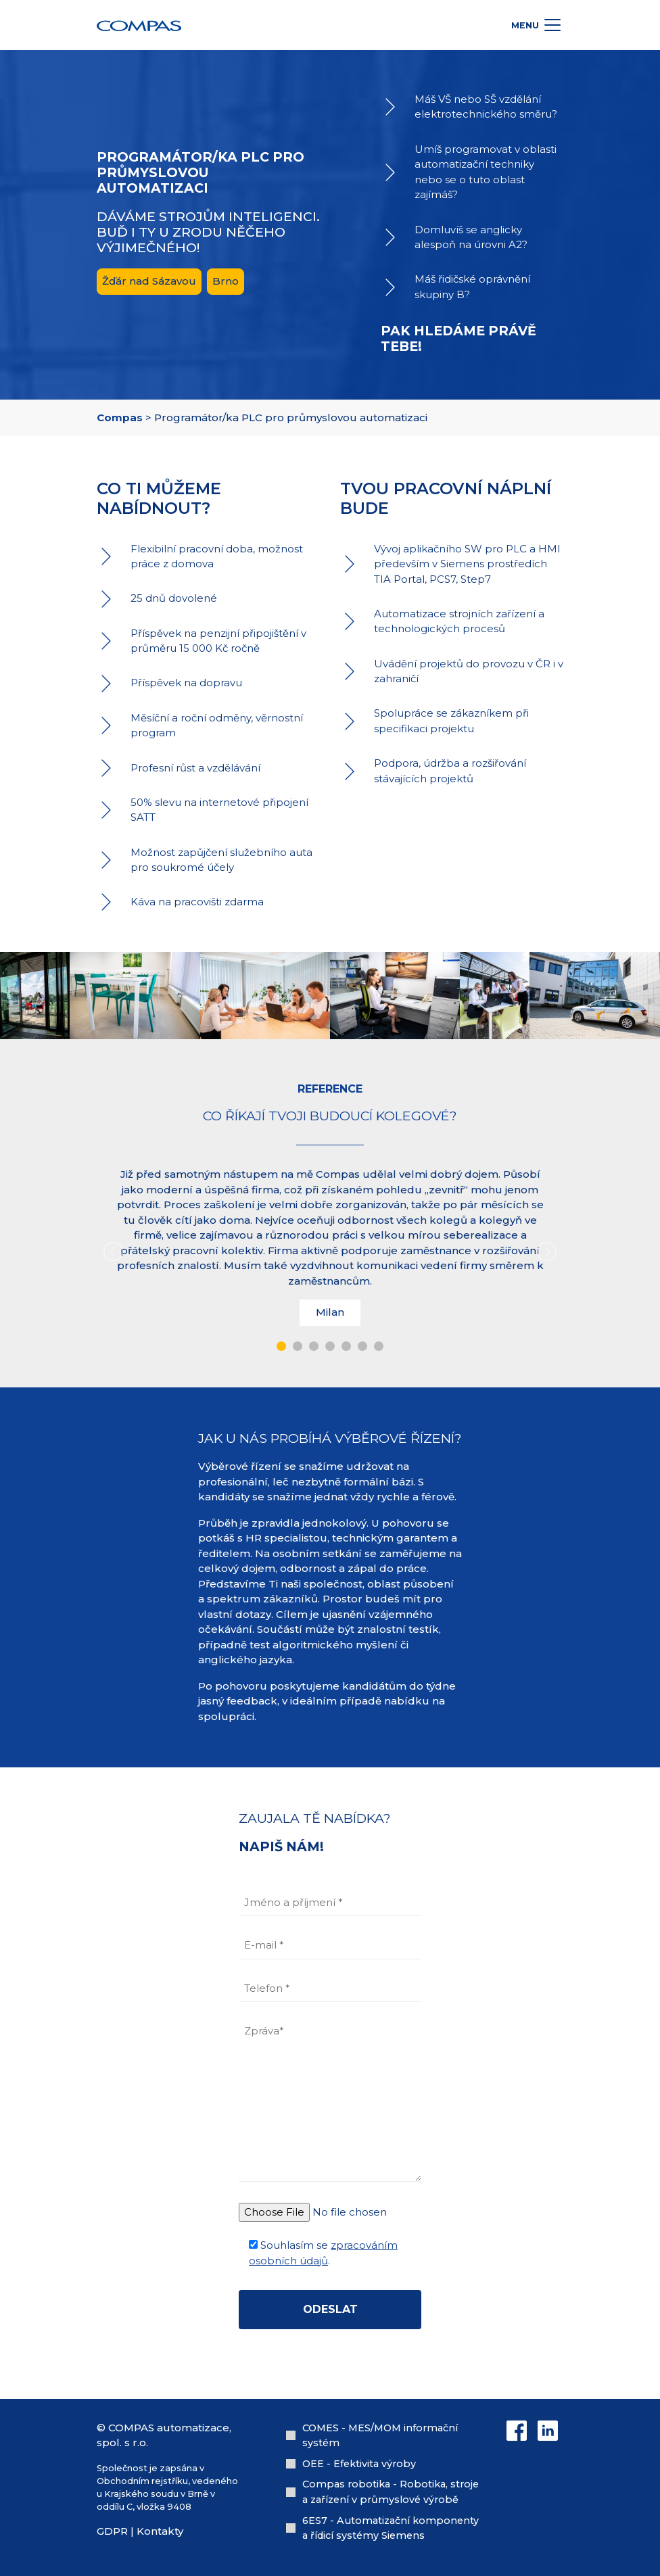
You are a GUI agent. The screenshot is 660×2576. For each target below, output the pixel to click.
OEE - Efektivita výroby (359, 2464)
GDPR (112, 2531)
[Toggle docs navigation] (552, 25)
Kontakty (160, 2531)
